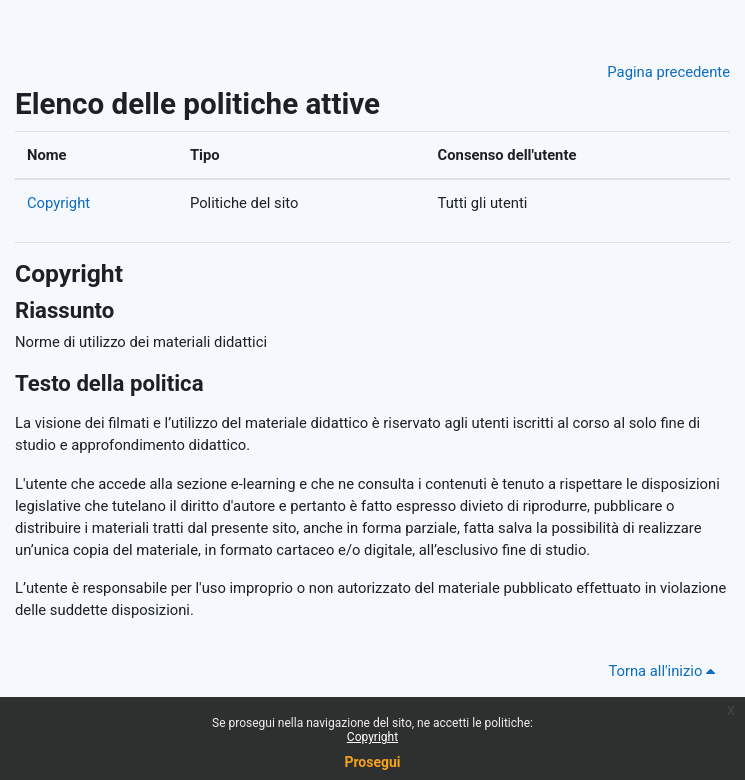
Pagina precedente (668, 72)
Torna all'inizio (665, 671)
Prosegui (372, 762)
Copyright (58, 203)
